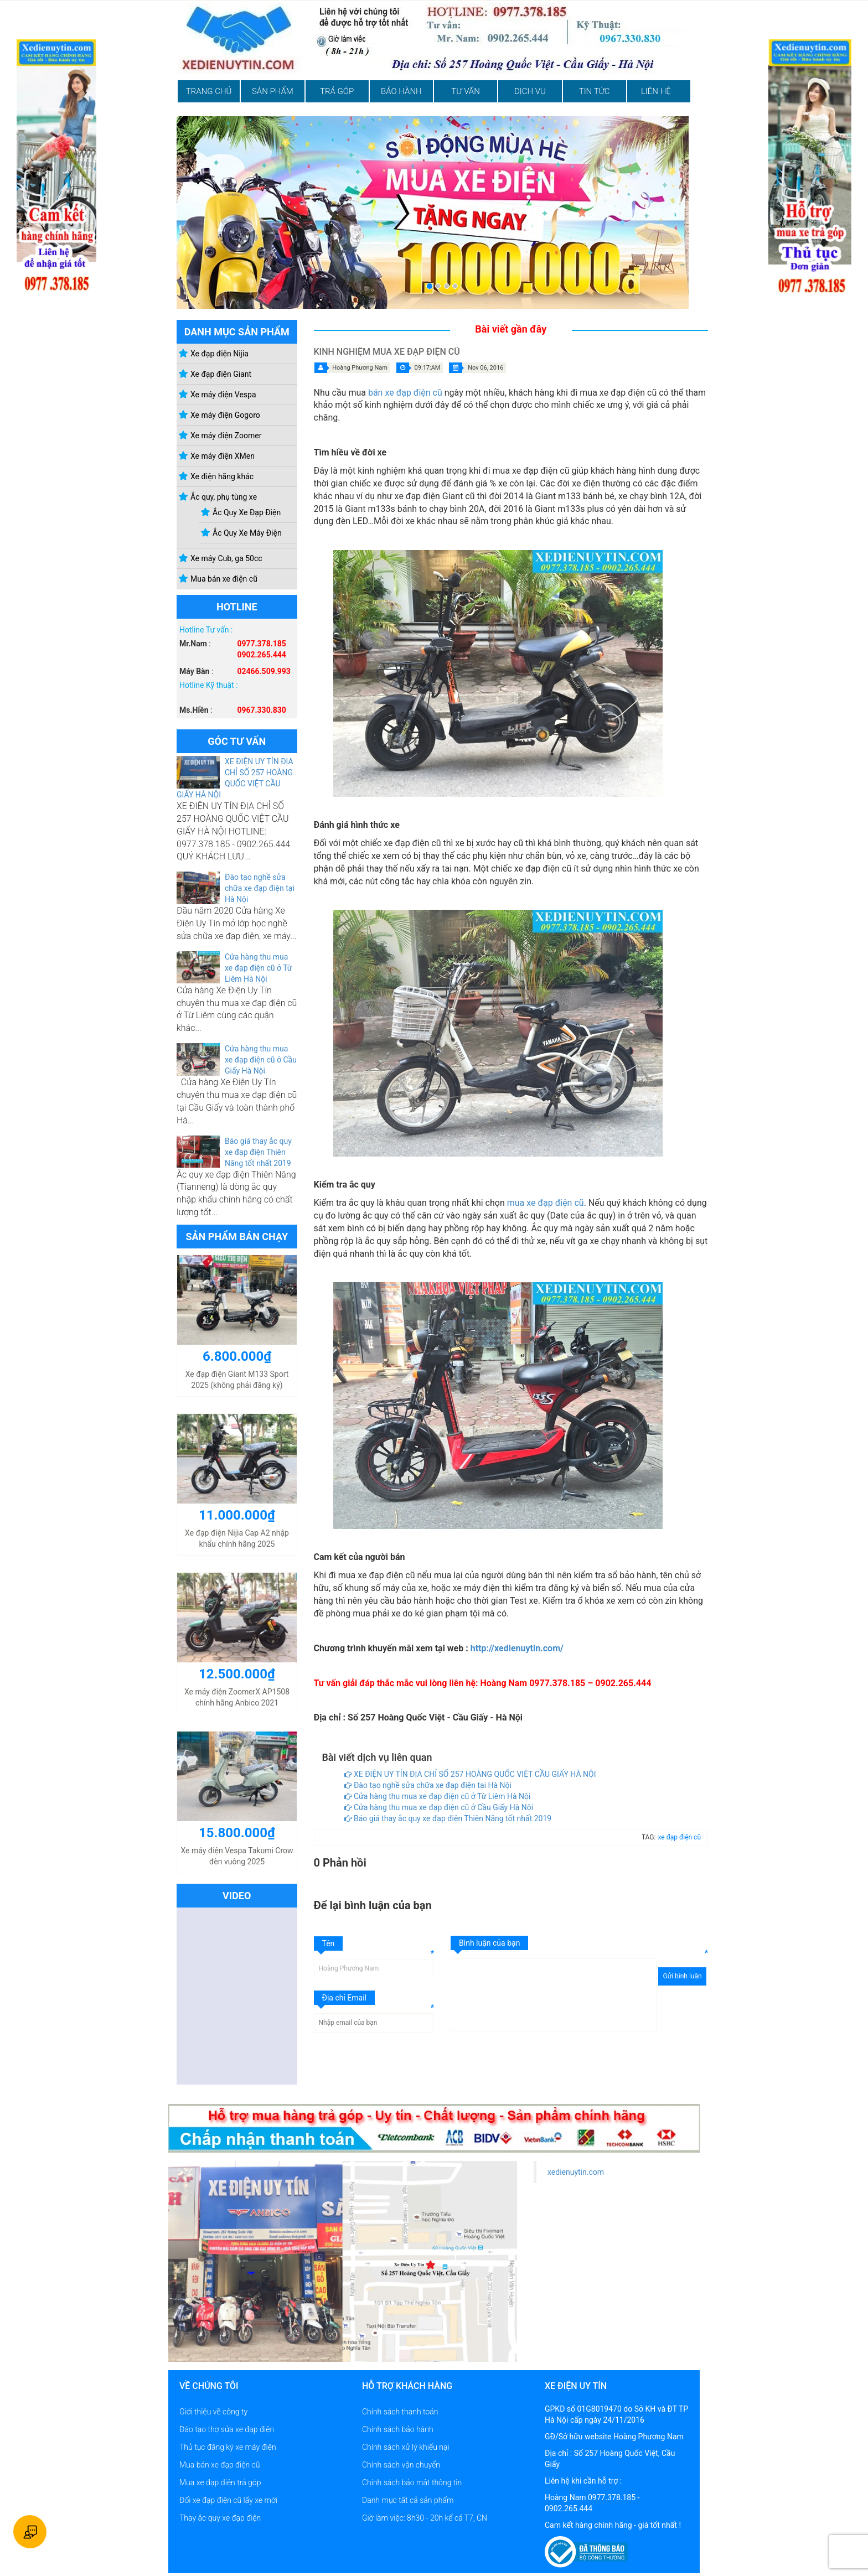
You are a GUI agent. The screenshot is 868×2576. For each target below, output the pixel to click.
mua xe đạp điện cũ (545, 1203)
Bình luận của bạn (489, 1943)
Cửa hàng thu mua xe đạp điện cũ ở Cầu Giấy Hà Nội (261, 1059)
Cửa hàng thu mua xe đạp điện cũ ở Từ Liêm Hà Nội (258, 967)
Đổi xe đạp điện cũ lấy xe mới (228, 2500)
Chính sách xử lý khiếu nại (406, 2447)
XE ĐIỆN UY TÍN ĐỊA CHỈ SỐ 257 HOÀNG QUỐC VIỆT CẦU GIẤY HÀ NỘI (470, 1774)
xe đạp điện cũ (679, 1837)
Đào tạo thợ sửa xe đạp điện (226, 2429)
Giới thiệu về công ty (213, 2411)
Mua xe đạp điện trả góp (220, 2482)
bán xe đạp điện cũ (405, 392)
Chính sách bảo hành (397, 2429)
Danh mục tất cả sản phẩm (407, 2500)
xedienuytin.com (575, 2172)
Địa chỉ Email (344, 1997)
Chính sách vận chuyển (401, 2464)
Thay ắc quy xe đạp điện (220, 2517)
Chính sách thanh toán (400, 2411)
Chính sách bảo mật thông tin (412, 2482)
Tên (328, 1943)
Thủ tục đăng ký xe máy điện (227, 2447)
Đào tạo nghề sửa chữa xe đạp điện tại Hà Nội (259, 888)
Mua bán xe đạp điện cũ (219, 2464)
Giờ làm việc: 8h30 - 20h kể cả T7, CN (424, 2517)
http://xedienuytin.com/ (517, 1648)
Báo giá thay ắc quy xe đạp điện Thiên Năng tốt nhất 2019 (258, 1152)
